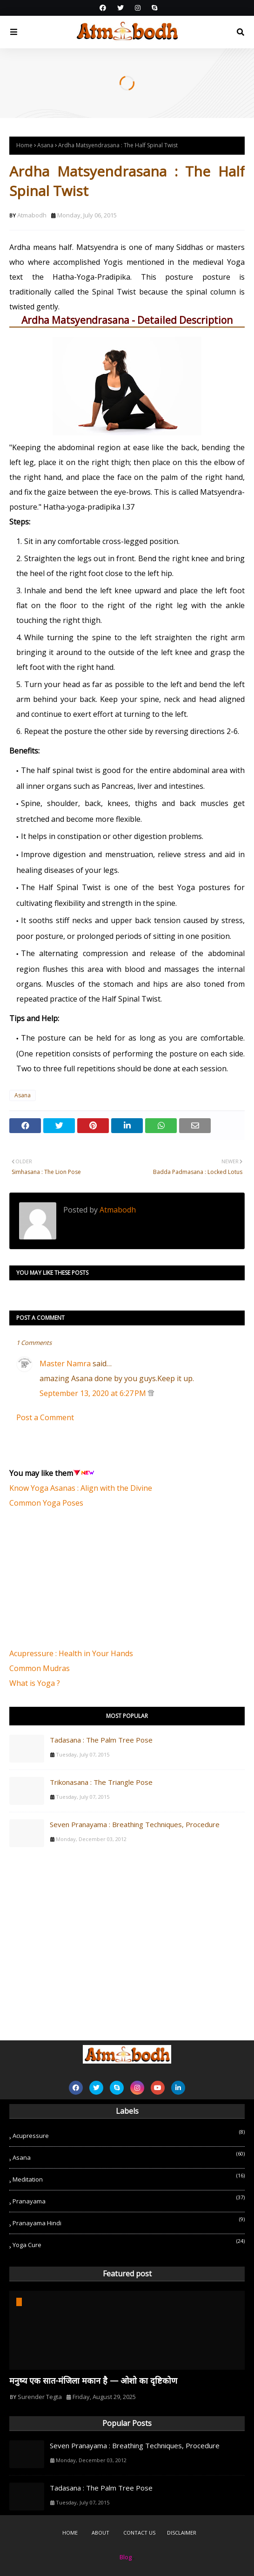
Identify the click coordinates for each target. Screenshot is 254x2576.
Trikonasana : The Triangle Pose (101, 1782)
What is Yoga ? (34, 1683)
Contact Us (139, 2532)
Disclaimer (181, 2532)
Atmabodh (32, 215)
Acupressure (129, 2134)
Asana (45, 145)
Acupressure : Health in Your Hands (71, 1653)
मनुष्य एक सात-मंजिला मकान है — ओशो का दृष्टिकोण (93, 2380)
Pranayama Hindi (129, 2221)
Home (24, 145)
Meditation (129, 2177)
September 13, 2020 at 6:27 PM (94, 1393)
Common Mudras (39, 1668)
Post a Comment (45, 1417)
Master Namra (65, 1363)
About (100, 2532)
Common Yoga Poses (46, 1503)
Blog (126, 2557)
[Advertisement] (79, 1583)
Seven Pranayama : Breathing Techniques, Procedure (135, 1824)
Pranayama (129, 2199)
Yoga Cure (129, 2243)
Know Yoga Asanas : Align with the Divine (80, 1488)
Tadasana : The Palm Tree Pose (101, 1739)
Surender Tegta (40, 2396)
